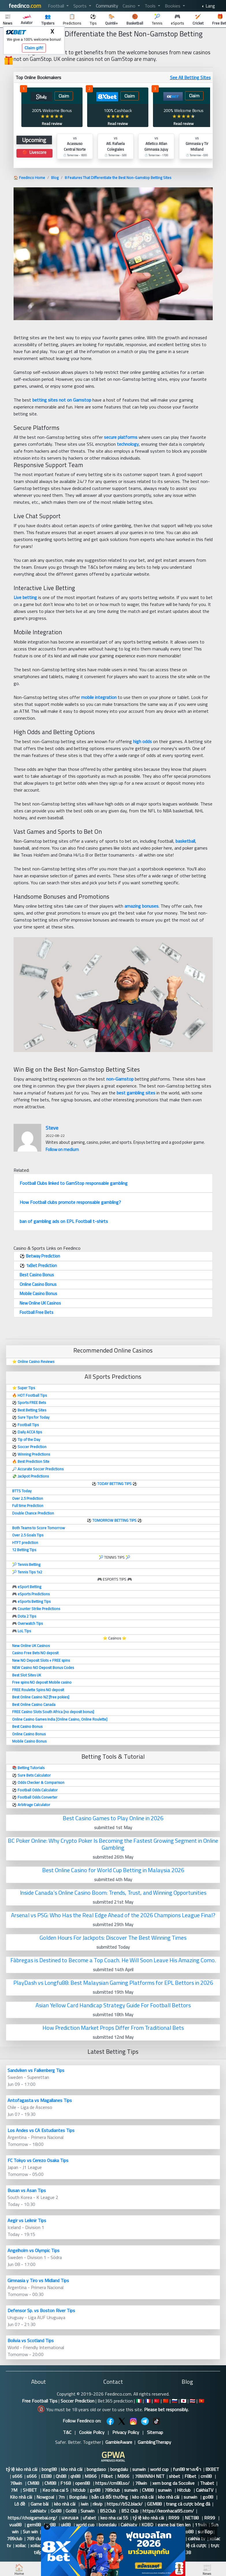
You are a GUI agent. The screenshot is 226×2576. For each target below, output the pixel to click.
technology (128, 444)
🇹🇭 (192, 2400)
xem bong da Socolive (174, 2483)
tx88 (51, 2524)
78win (16, 2483)
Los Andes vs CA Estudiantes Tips (41, 2130)
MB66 (91, 2476)
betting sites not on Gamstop (61, 400)
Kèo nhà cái (21, 2497)
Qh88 (61, 2476)
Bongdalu (78, 2497)
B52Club (108, 2510)
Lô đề (20, 2503)
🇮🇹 (139, 2400)
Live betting (25, 597)
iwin (84, 2503)
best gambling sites (136, 1092)
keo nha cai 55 (114, 2517)
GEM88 (154, 2503)
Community (107, 5)
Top (208, 2532)
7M (14, 2490)
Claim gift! (34, 48)
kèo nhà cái (71, 2469)
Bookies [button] (173, 5)
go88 (95, 2490)
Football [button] (56, 5)
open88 (83, 2483)
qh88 (75, 2476)
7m (61, 2497)
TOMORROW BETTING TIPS (114, 1520)
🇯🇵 (183, 2400)
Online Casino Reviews (36, 1361)
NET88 (192, 2517)
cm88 (207, 2476)
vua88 (16, 2524)
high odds (142, 741)
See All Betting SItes (190, 77)
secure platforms (120, 437)
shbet (174, 2476)
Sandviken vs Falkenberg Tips (36, 2070)
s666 (17, 2476)
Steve (52, 1128)
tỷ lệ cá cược (193, 2545)
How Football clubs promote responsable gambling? (70, 1202)
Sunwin (88, 2510)
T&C (67, 2432)
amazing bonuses (141, 906)
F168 (65, 2483)
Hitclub (184, 2490)
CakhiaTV (204, 2490)
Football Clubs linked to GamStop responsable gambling (74, 1183)
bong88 (49, 2469)
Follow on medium (62, 1149)
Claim (64, 96)
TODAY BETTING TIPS (114, 1483)
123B (185, 2552)
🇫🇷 (148, 2400)
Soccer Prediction (77, 2400)
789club (112, 2490)
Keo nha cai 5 (55, 2490)
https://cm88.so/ (113, 2483)
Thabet (207, 2483)
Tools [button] (151, 5)
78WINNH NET (150, 2476)
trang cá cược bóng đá (188, 2503)
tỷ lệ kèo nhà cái (21, 2469)
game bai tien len (174, 2524)
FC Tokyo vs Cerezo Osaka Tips (38, 2160)
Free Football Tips (39, 2400)
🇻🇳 (201, 2400)
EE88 (46, 2476)
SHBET (30, 2490)
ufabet (89, 2517)
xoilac (20, 2545)
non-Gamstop (120, 1079)
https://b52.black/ (125, 2503)
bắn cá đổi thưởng (109, 2497)
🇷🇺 (175, 2400)
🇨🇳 (166, 2400)
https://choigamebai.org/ (32, 2517)
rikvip (97, 2503)
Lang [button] (209, 5)
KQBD (147, 2524)
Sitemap (155, 2432)
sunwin (139, 2469)
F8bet (107, 2476)
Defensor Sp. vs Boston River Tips (41, 2310)
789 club (35, 2538)
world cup (159, 2469)
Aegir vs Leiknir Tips (27, 2220)
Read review (52, 123)
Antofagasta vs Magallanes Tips (40, 2100)
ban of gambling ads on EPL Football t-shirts (64, 1221)
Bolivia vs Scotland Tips (31, 2340)
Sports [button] (80, 5)
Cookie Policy (91, 2432)
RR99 (174, 2517)
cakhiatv (38, 2510)
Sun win (30, 2531)
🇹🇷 (157, 2400)
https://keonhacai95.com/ (168, 2510)
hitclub (79, 2490)
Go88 (56, 2510)
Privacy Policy (125, 2432)
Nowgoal (45, 2497)
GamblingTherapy (154, 2442)
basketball (185, 841)
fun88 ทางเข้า (187, 2469)
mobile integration (99, 697)
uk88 (66, 2524)
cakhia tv (196, 2538)
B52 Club (129, 2510)
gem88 (34, 2524)
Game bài (40, 2503)
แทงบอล (70, 2517)
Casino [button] (130, 5)
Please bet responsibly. (166, 2409)
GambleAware (118, 2442)
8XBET (212, 2469)
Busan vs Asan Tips (27, 2190)
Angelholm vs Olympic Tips (33, 2250)
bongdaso (96, 2469)
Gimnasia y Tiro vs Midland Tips (38, 2280)
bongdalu (119, 2469)
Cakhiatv (129, 2524)
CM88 (33, 2483)
